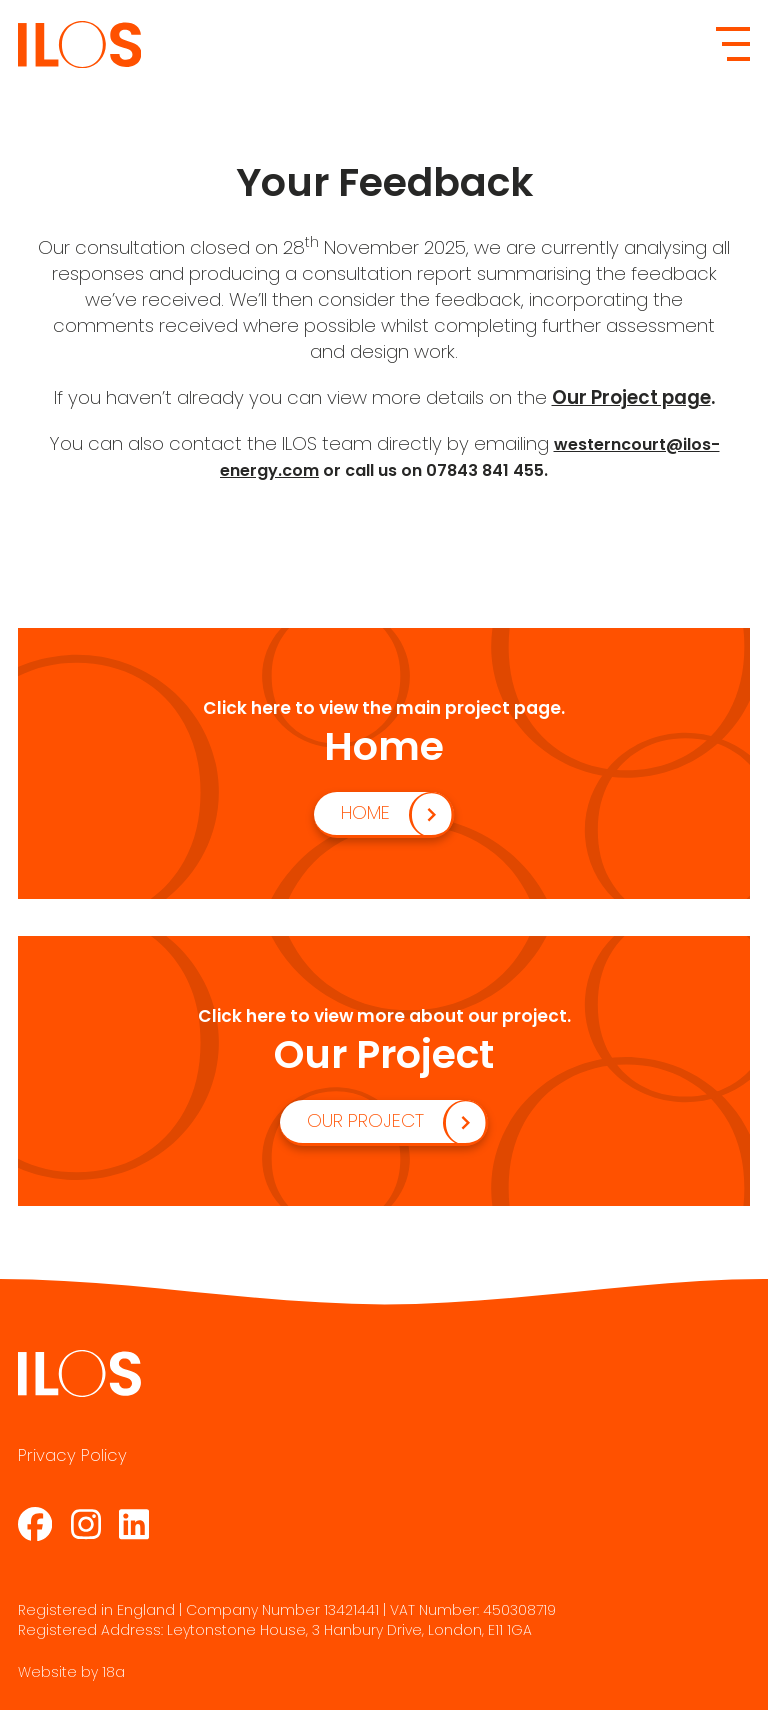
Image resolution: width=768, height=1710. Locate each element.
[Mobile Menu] (733, 44)
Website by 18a (71, 1672)
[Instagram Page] (86, 1524)
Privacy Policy (72, 1455)
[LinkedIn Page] (134, 1524)
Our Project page (631, 397)
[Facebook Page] (35, 1524)
